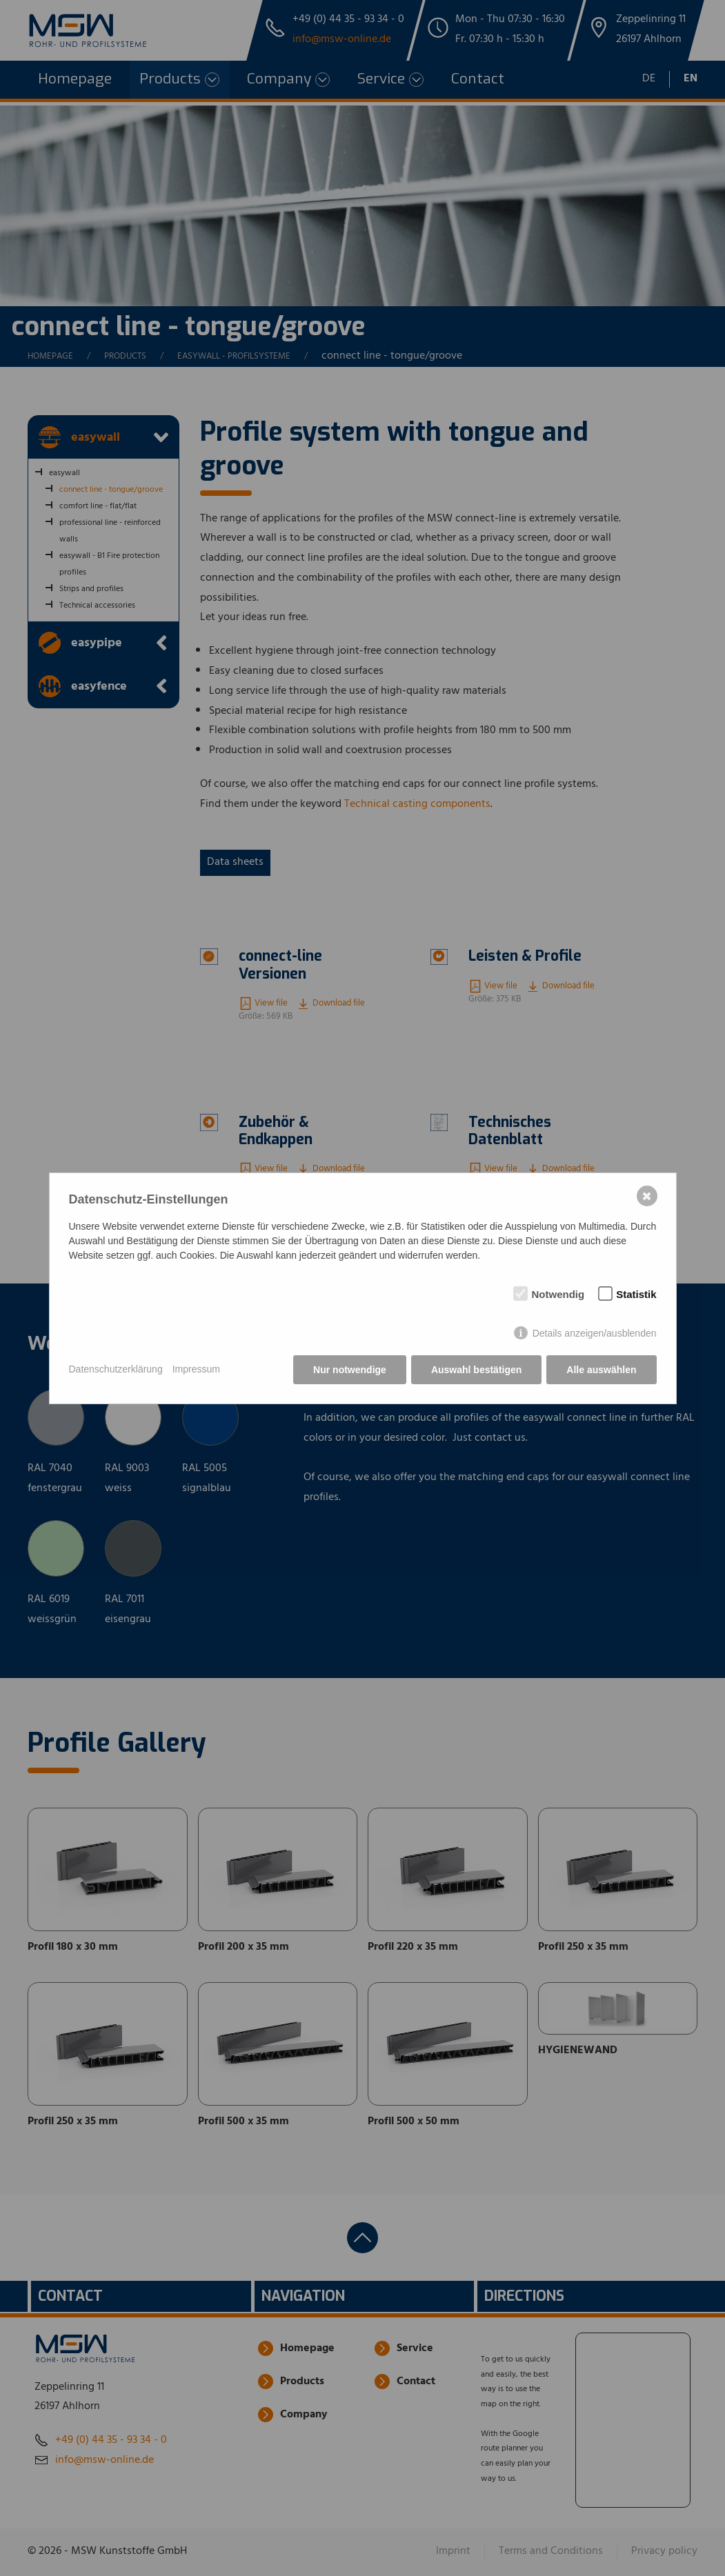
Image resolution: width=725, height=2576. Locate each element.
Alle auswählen (601, 1369)
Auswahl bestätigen (476, 1369)
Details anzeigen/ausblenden (595, 1333)
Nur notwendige (349, 1369)
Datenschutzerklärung (116, 1369)
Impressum (196, 1369)
